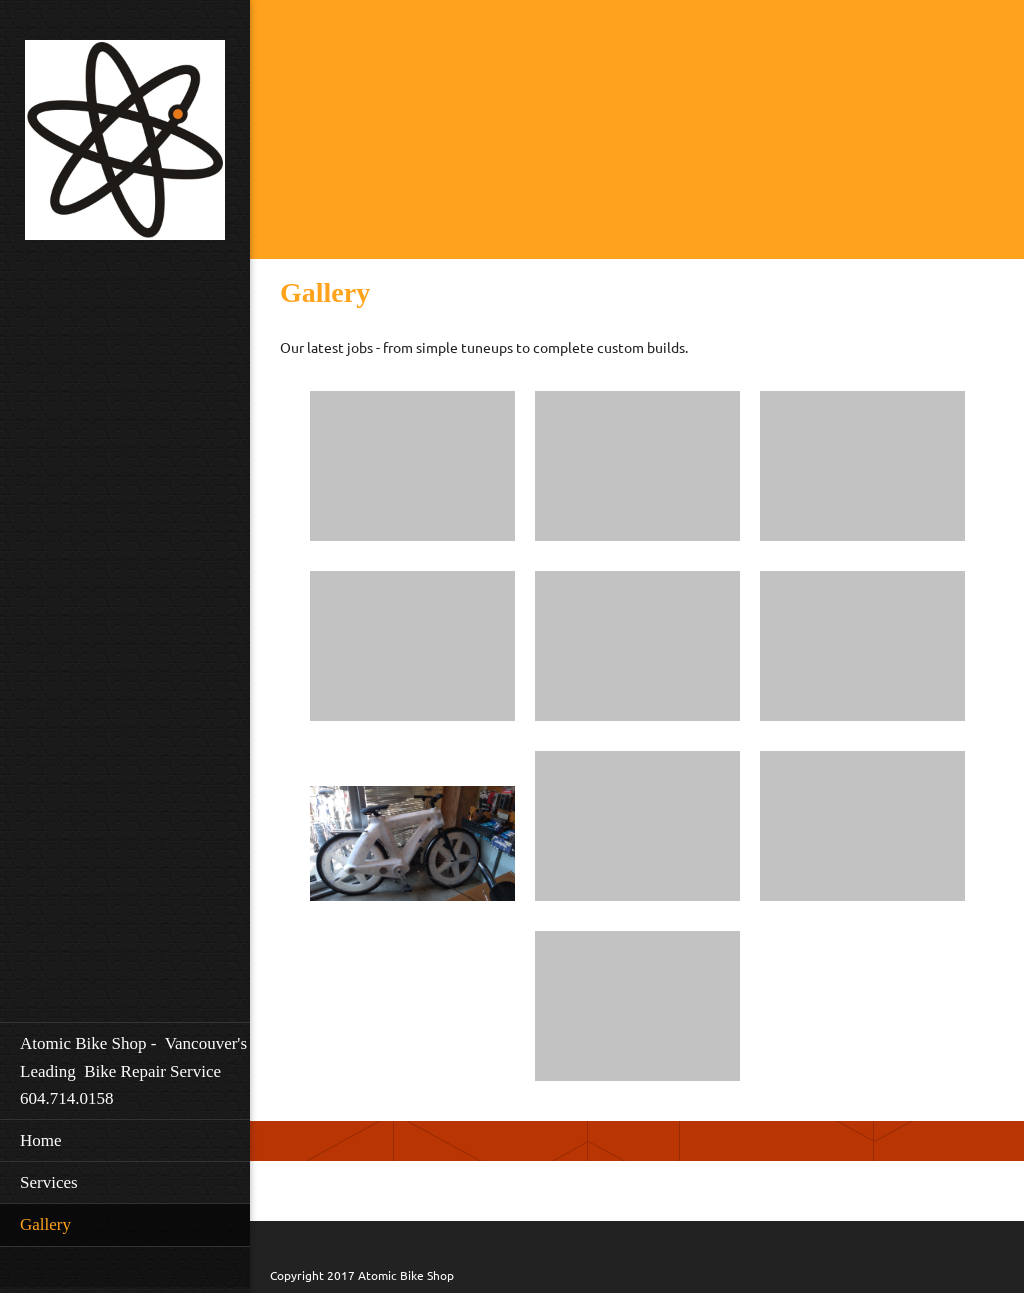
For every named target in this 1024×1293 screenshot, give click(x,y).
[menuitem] (125, 1070)
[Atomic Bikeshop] (125, 146)
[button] (412, 471)
